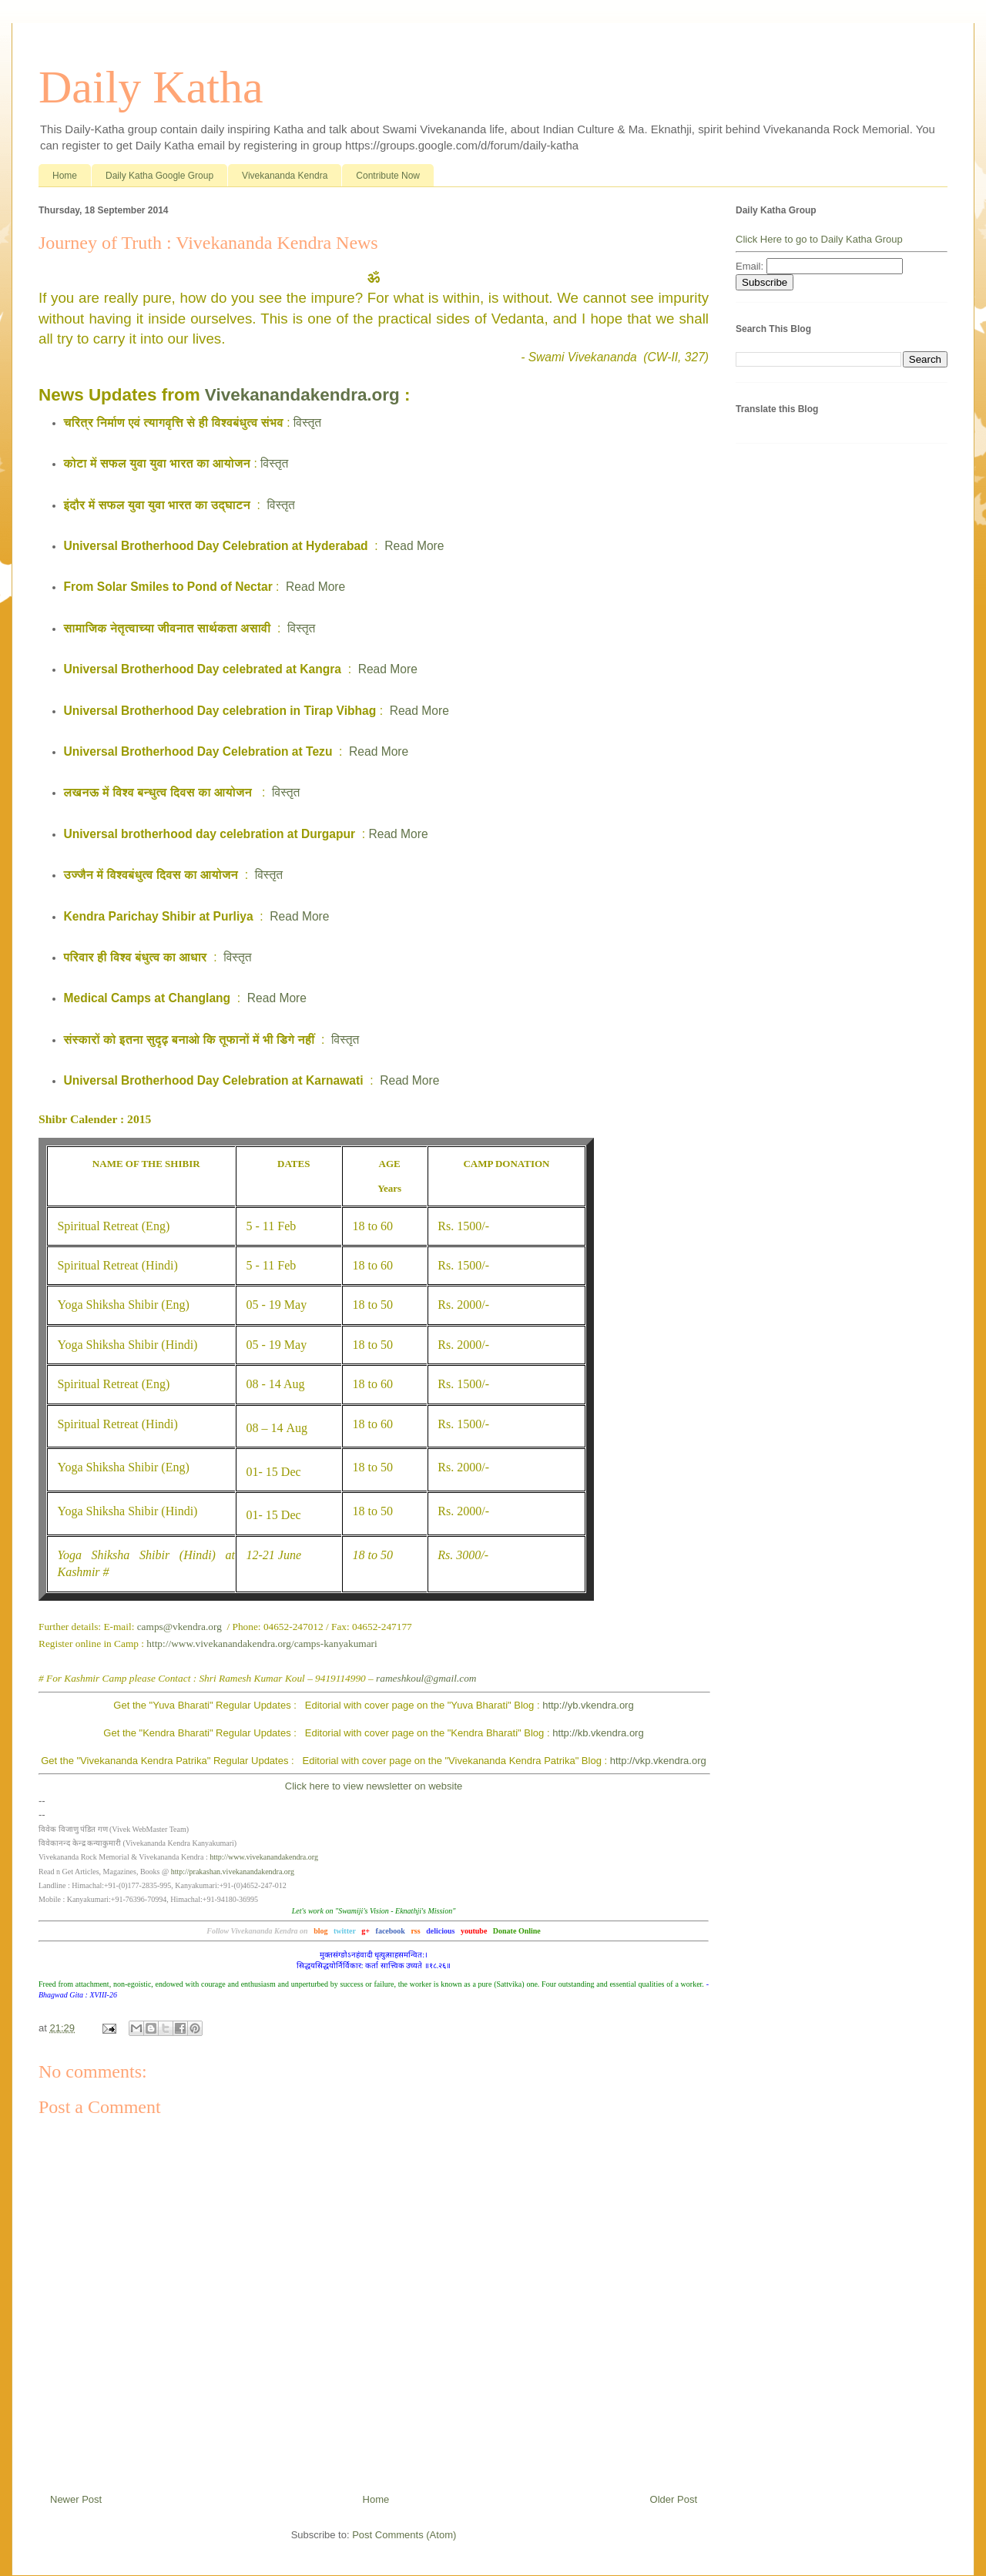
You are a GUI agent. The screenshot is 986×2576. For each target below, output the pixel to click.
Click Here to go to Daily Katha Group (819, 239)
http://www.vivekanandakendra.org (264, 1857)
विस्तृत (307, 422)
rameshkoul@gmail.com (426, 1678)
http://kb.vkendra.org (598, 1733)
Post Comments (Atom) (404, 2535)
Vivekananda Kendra (284, 175)
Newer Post (76, 2499)
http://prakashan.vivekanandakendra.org (232, 1871)
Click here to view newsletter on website (374, 1786)
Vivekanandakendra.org (302, 394)
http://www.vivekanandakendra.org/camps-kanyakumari (261, 1643)
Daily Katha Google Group (159, 175)
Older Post (673, 2499)
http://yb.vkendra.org (588, 1705)
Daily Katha (151, 87)
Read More (414, 545)
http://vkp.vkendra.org (658, 1760)
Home (64, 175)
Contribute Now (388, 175)
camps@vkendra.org (179, 1626)
